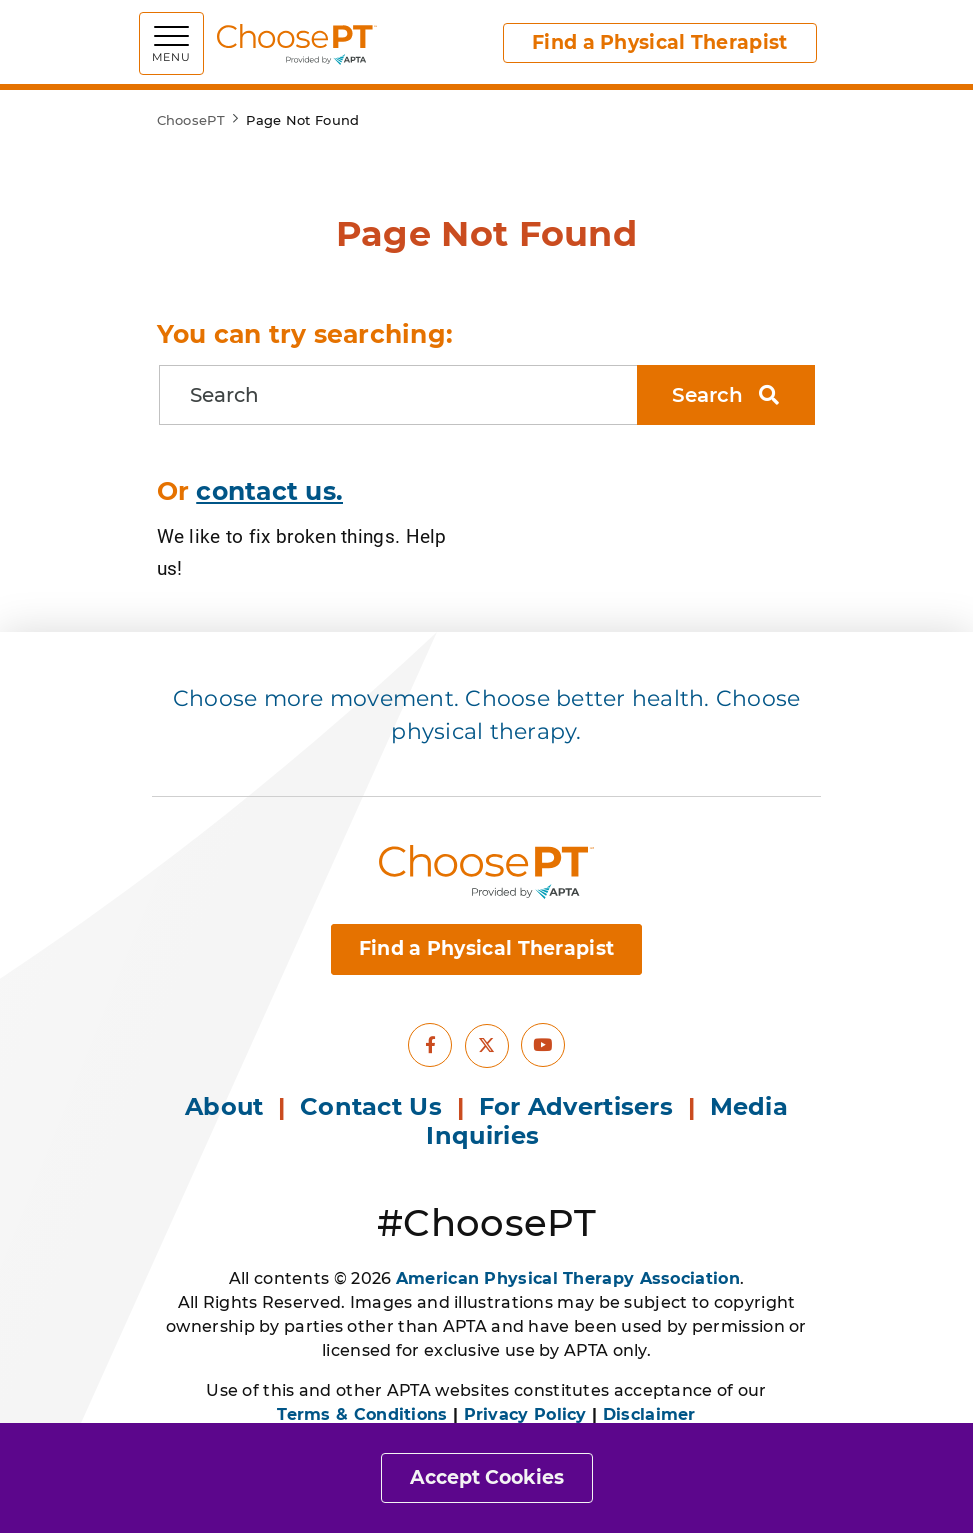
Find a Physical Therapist (660, 42)
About (224, 1106)
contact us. (269, 491)
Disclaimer (649, 1414)
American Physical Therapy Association (568, 1278)
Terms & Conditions (362, 1414)
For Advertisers (580, 1106)
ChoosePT (191, 120)
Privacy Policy (525, 1414)
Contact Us (371, 1106)
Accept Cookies (487, 1477)
